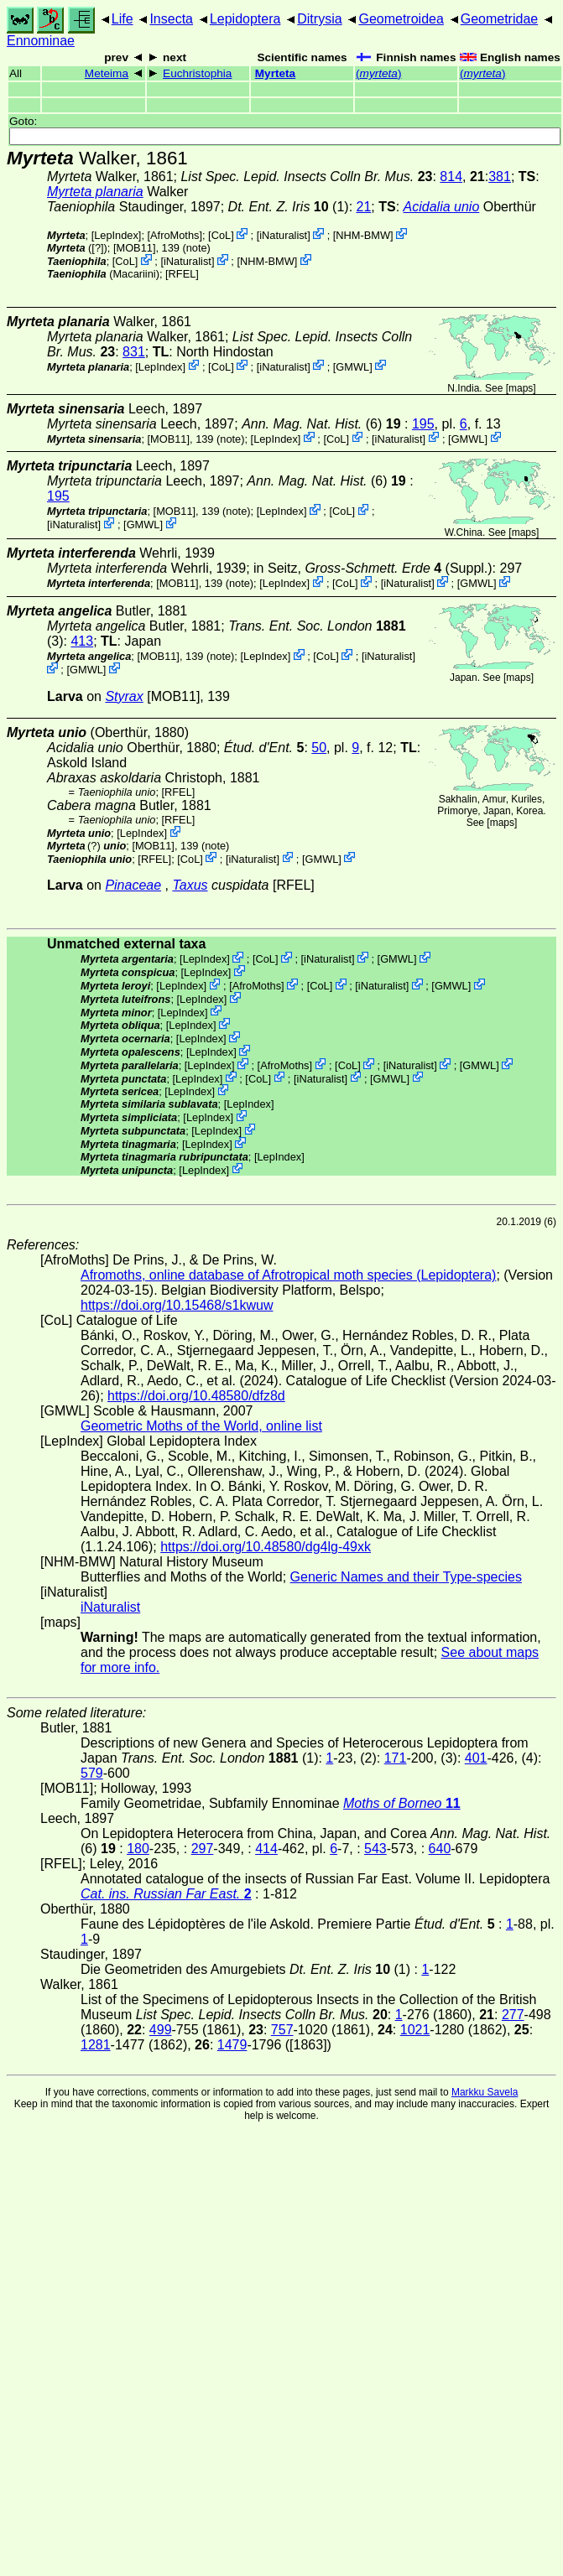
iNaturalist (283, 235)
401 (476, 1758)
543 (375, 1848)
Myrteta (275, 73)
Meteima (106, 73)
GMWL (352, 366)
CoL (221, 235)
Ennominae (41, 41)
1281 (96, 2045)
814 (451, 176)
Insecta (171, 19)
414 (266, 1848)
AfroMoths (174, 235)
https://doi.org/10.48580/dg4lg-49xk (265, 1547)
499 (160, 2030)
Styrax (124, 696)
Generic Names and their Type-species (406, 1577)
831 (134, 352)
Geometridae (500, 19)
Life (122, 19)
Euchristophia (197, 73)
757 (282, 2030)
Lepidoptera (245, 19)
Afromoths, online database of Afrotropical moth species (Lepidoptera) (288, 1275)
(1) (288, 207)
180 (138, 1848)
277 (513, 2014)
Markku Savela (484, 2092)
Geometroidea (400, 19)
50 (318, 747)
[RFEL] (182, 273)
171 (395, 1758)
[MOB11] (134, 248)
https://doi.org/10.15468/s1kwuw (177, 1305)
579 (92, 1773)
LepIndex (116, 235)
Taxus (189, 885)
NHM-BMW (363, 235)
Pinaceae (133, 885)
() (378, 73)
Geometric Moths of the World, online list (201, 1426)
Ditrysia (319, 19)
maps (520, 388)
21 (364, 207)
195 (423, 424)
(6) (323, 424)
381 (499, 176)
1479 (232, 2045)
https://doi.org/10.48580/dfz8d (196, 1396)
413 (81, 641)
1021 (415, 2030)
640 (440, 1848)
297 (202, 1848)
